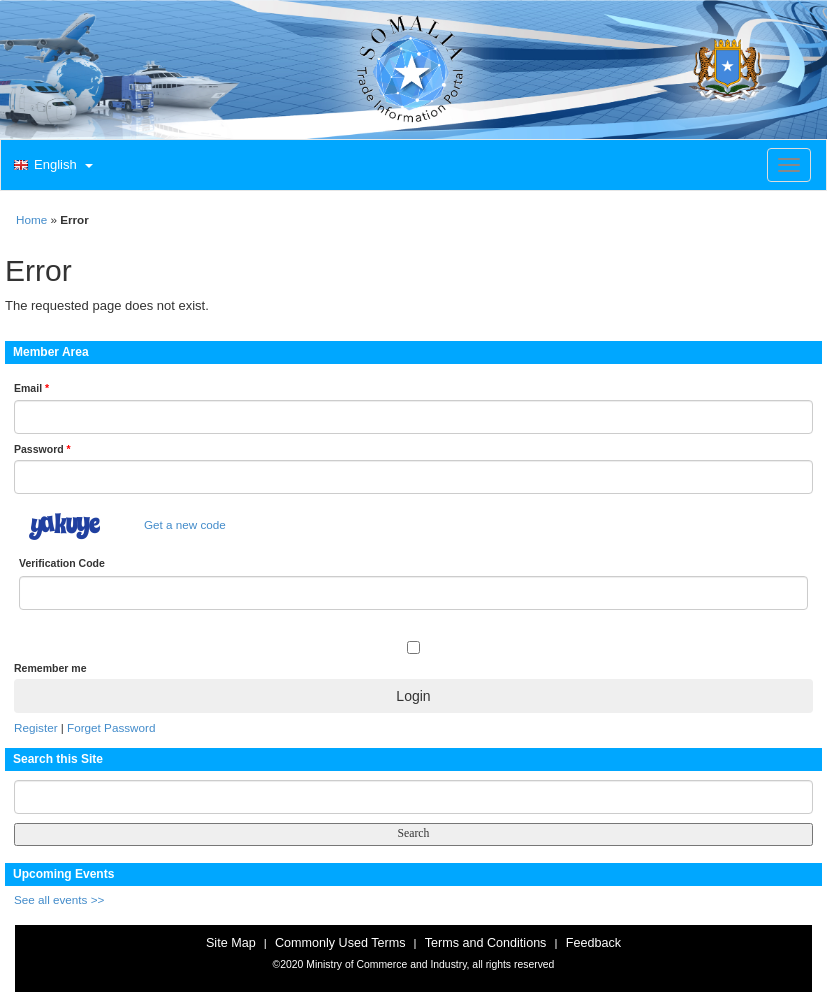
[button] (51, 166)
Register (36, 727)
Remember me (50, 668)
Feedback (593, 943)
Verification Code (62, 563)
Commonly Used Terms (340, 943)
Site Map (231, 943)
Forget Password (111, 727)
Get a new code (185, 524)
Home (31, 219)
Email (31, 388)
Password (42, 449)
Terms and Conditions (486, 943)
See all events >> (59, 899)
